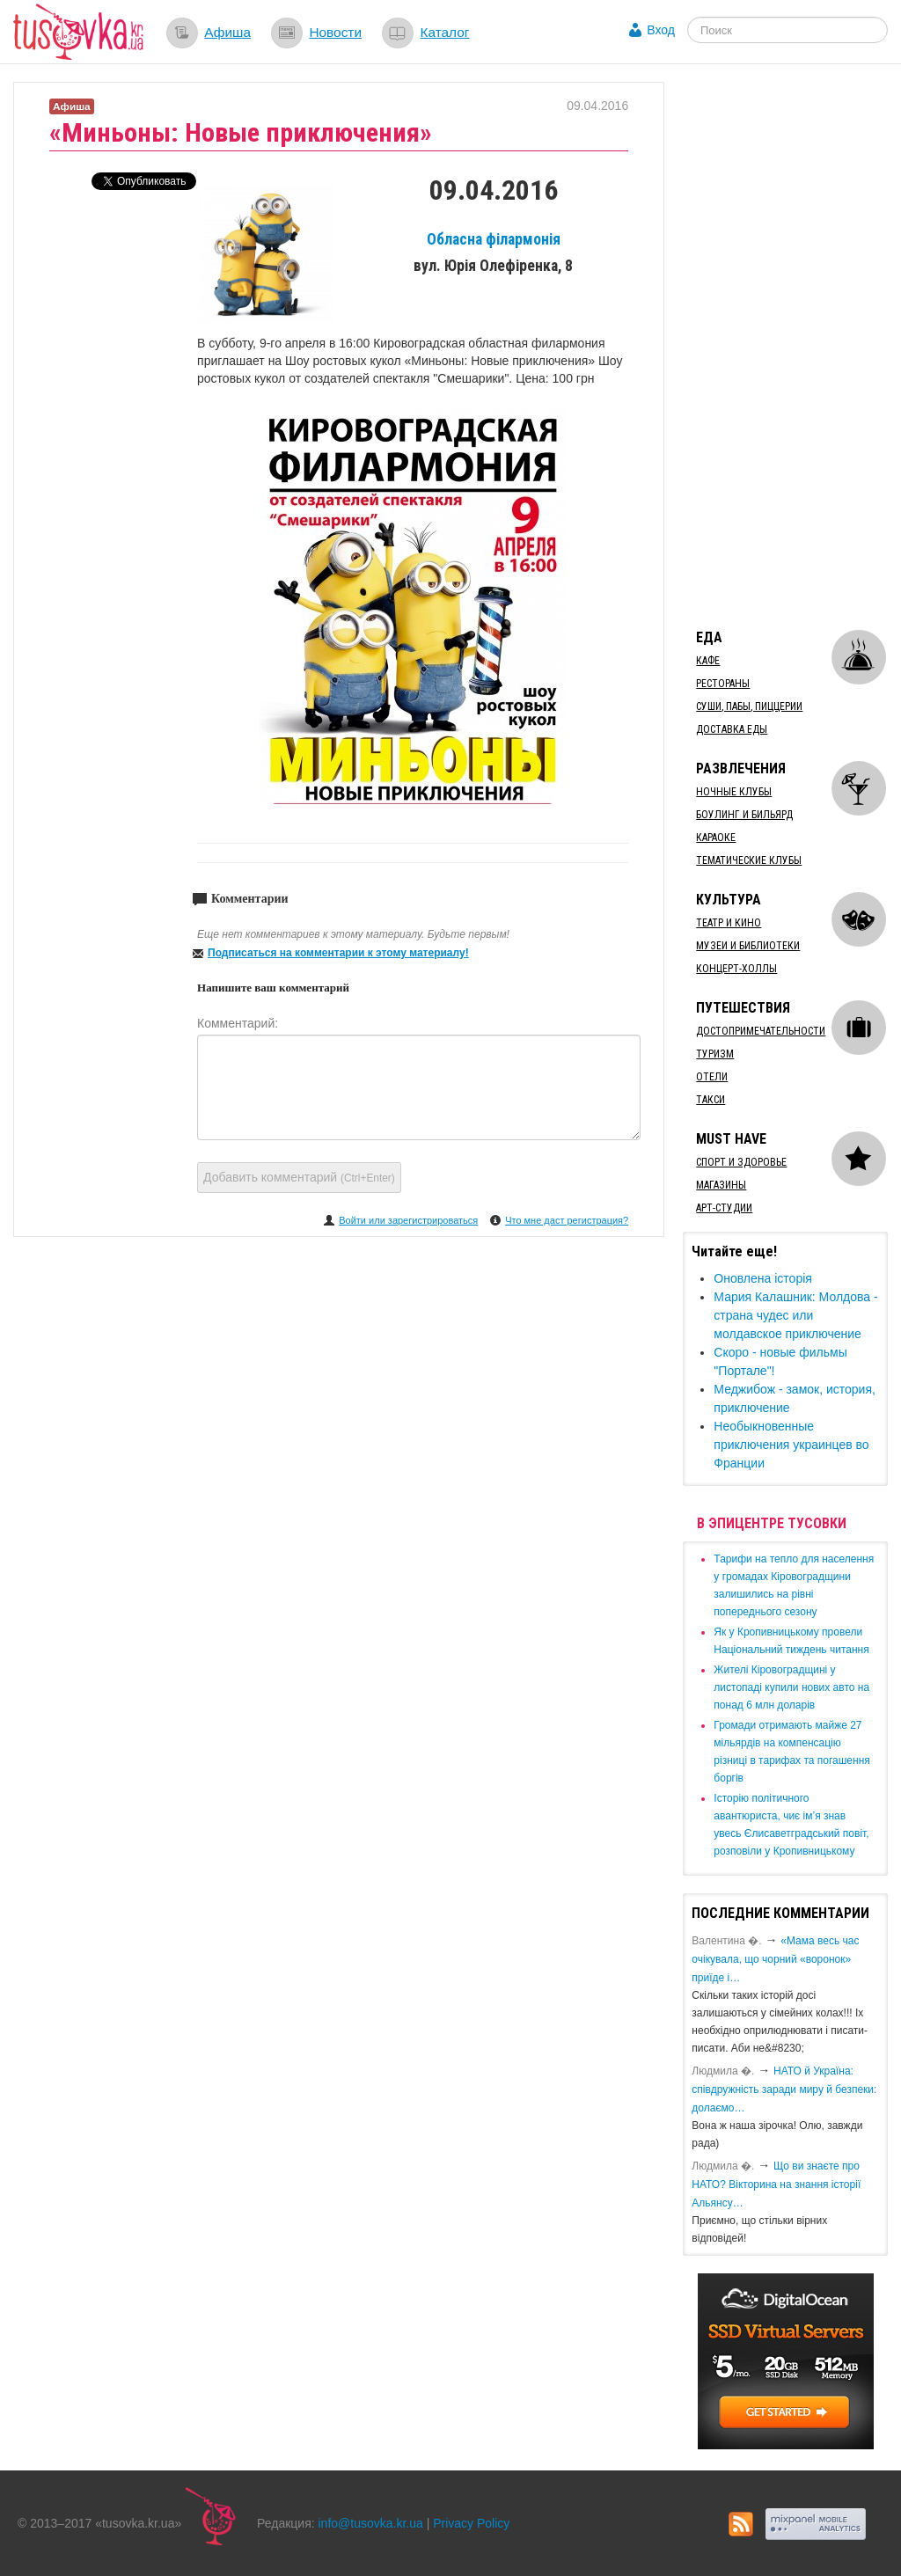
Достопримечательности (760, 1031)
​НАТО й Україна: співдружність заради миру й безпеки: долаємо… (784, 2089)
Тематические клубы (749, 860)
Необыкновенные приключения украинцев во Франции (791, 1444)
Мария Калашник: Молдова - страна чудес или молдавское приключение (795, 1315)
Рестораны (723, 683)
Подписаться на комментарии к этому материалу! (338, 953)
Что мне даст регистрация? (566, 1220)
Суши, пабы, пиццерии (749, 706)
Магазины (721, 1185)
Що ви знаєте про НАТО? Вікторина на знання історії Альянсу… (776, 2184)
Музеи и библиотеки (748, 946)
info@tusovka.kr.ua (371, 2523)
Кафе (708, 661)
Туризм (715, 1054)
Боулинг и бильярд (744, 815)
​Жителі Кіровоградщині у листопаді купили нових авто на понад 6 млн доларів (791, 1687)
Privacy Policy (471, 2523)
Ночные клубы (734, 792)
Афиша (227, 32)
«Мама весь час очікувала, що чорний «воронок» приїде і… (775, 1959)
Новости (335, 32)
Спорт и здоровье (741, 1162)
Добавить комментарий (299, 1177)
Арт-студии (724, 1208)
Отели (712, 1077)
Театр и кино (728, 923)
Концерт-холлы (736, 968)
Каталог (444, 32)
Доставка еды (731, 729)
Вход (661, 30)
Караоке (716, 837)
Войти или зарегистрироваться (408, 1220)
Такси (710, 1100)
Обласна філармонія (493, 239)
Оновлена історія (763, 1278)
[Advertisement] (791, 346)
